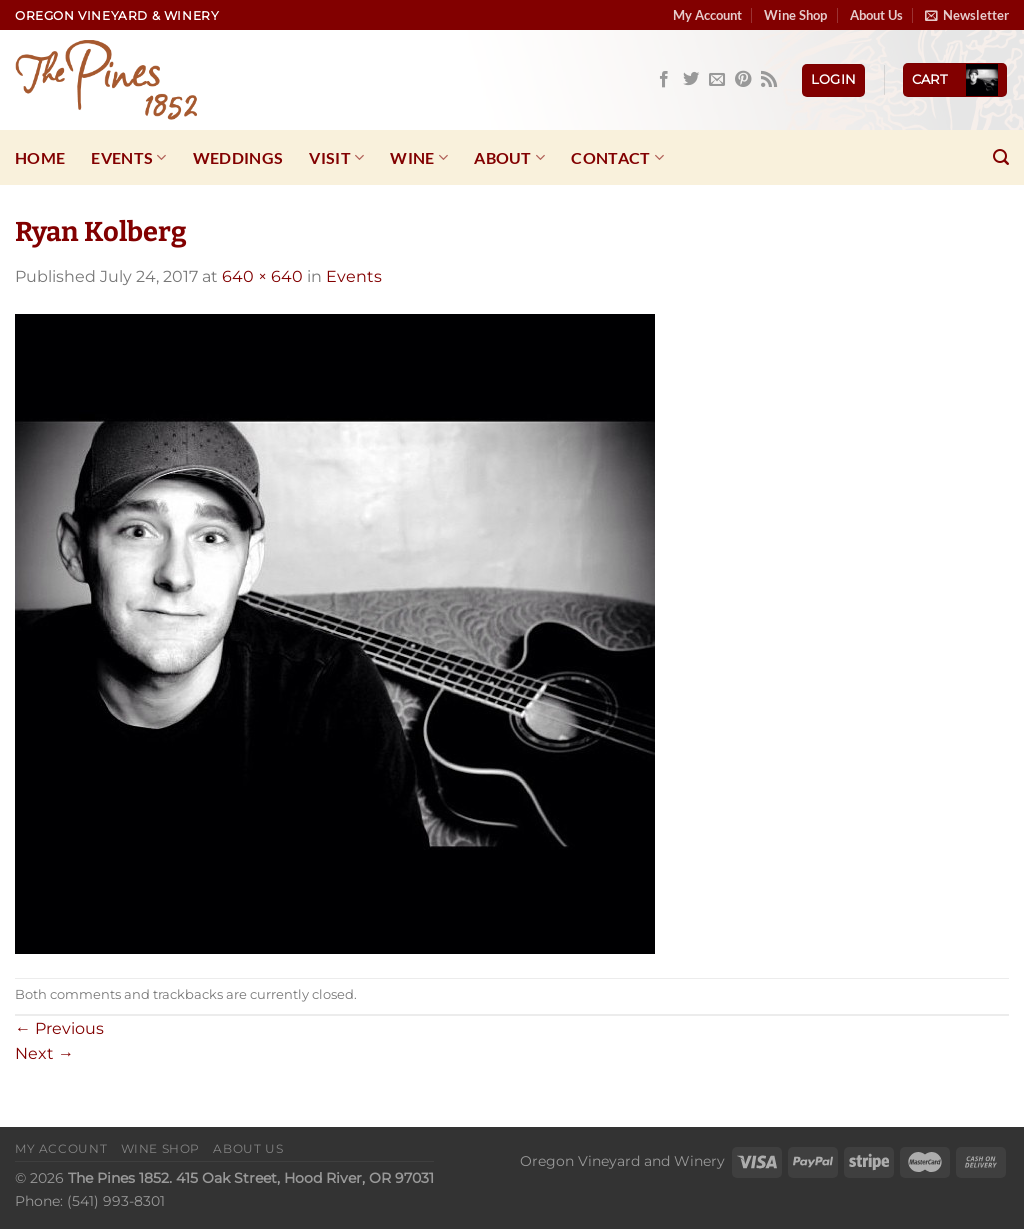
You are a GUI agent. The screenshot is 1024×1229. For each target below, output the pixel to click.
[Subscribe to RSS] (769, 80)
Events (128, 158)
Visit (336, 158)
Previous (59, 1028)
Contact (617, 158)
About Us (876, 15)
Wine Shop (795, 15)
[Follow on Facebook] (664, 80)
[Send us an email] (717, 80)
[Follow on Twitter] (691, 80)
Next (44, 1053)
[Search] (1001, 157)
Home (40, 157)
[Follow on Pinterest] (743, 80)
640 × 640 (262, 276)
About (509, 158)
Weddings (238, 157)
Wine (419, 158)
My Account (707, 15)
